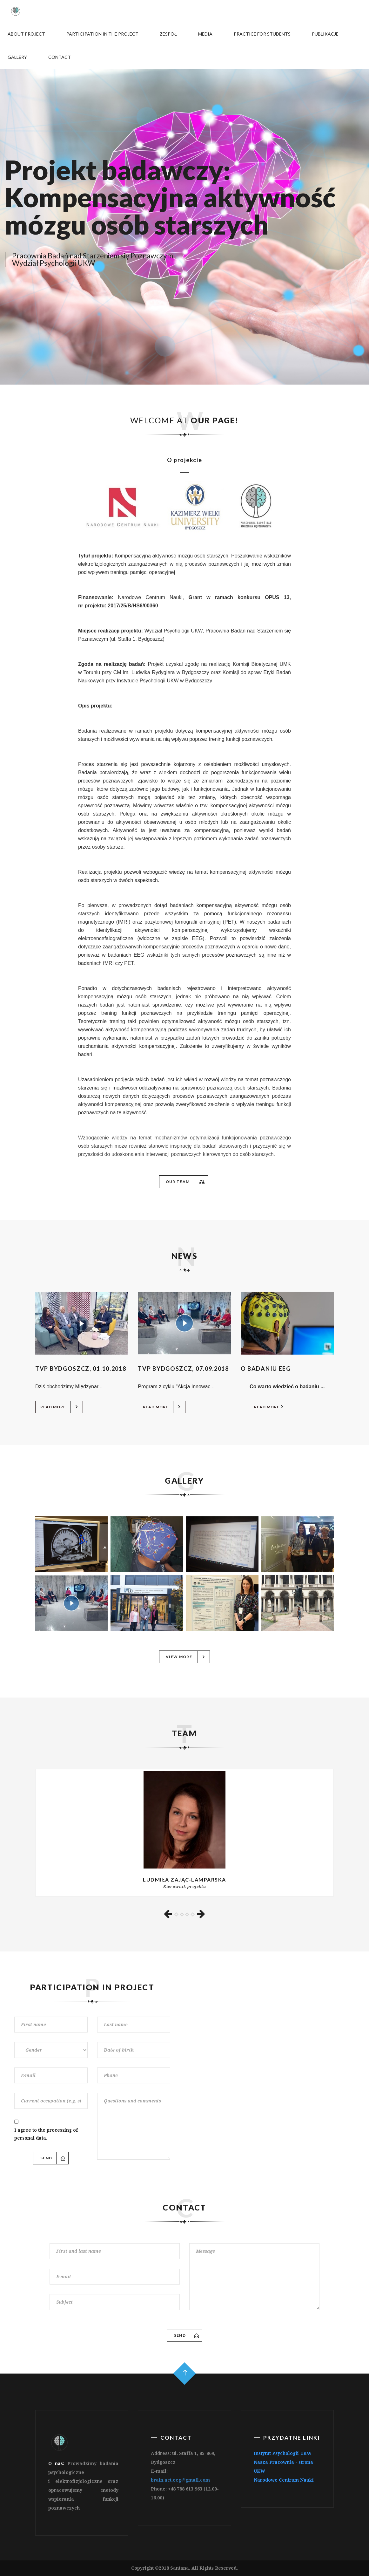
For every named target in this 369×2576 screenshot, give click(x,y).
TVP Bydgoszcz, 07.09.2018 (183, 1368)
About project (26, 34)
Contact (59, 57)
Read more (60, 1407)
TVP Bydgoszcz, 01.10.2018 (80, 1368)
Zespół (168, 34)
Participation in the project (101, 34)
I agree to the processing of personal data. (46, 2134)
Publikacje (325, 34)
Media (204, 34)
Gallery (17, 57)
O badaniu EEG (266, 1368)
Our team (185, 1182)
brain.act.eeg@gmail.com (180, 2480)
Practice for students (262, 34)
